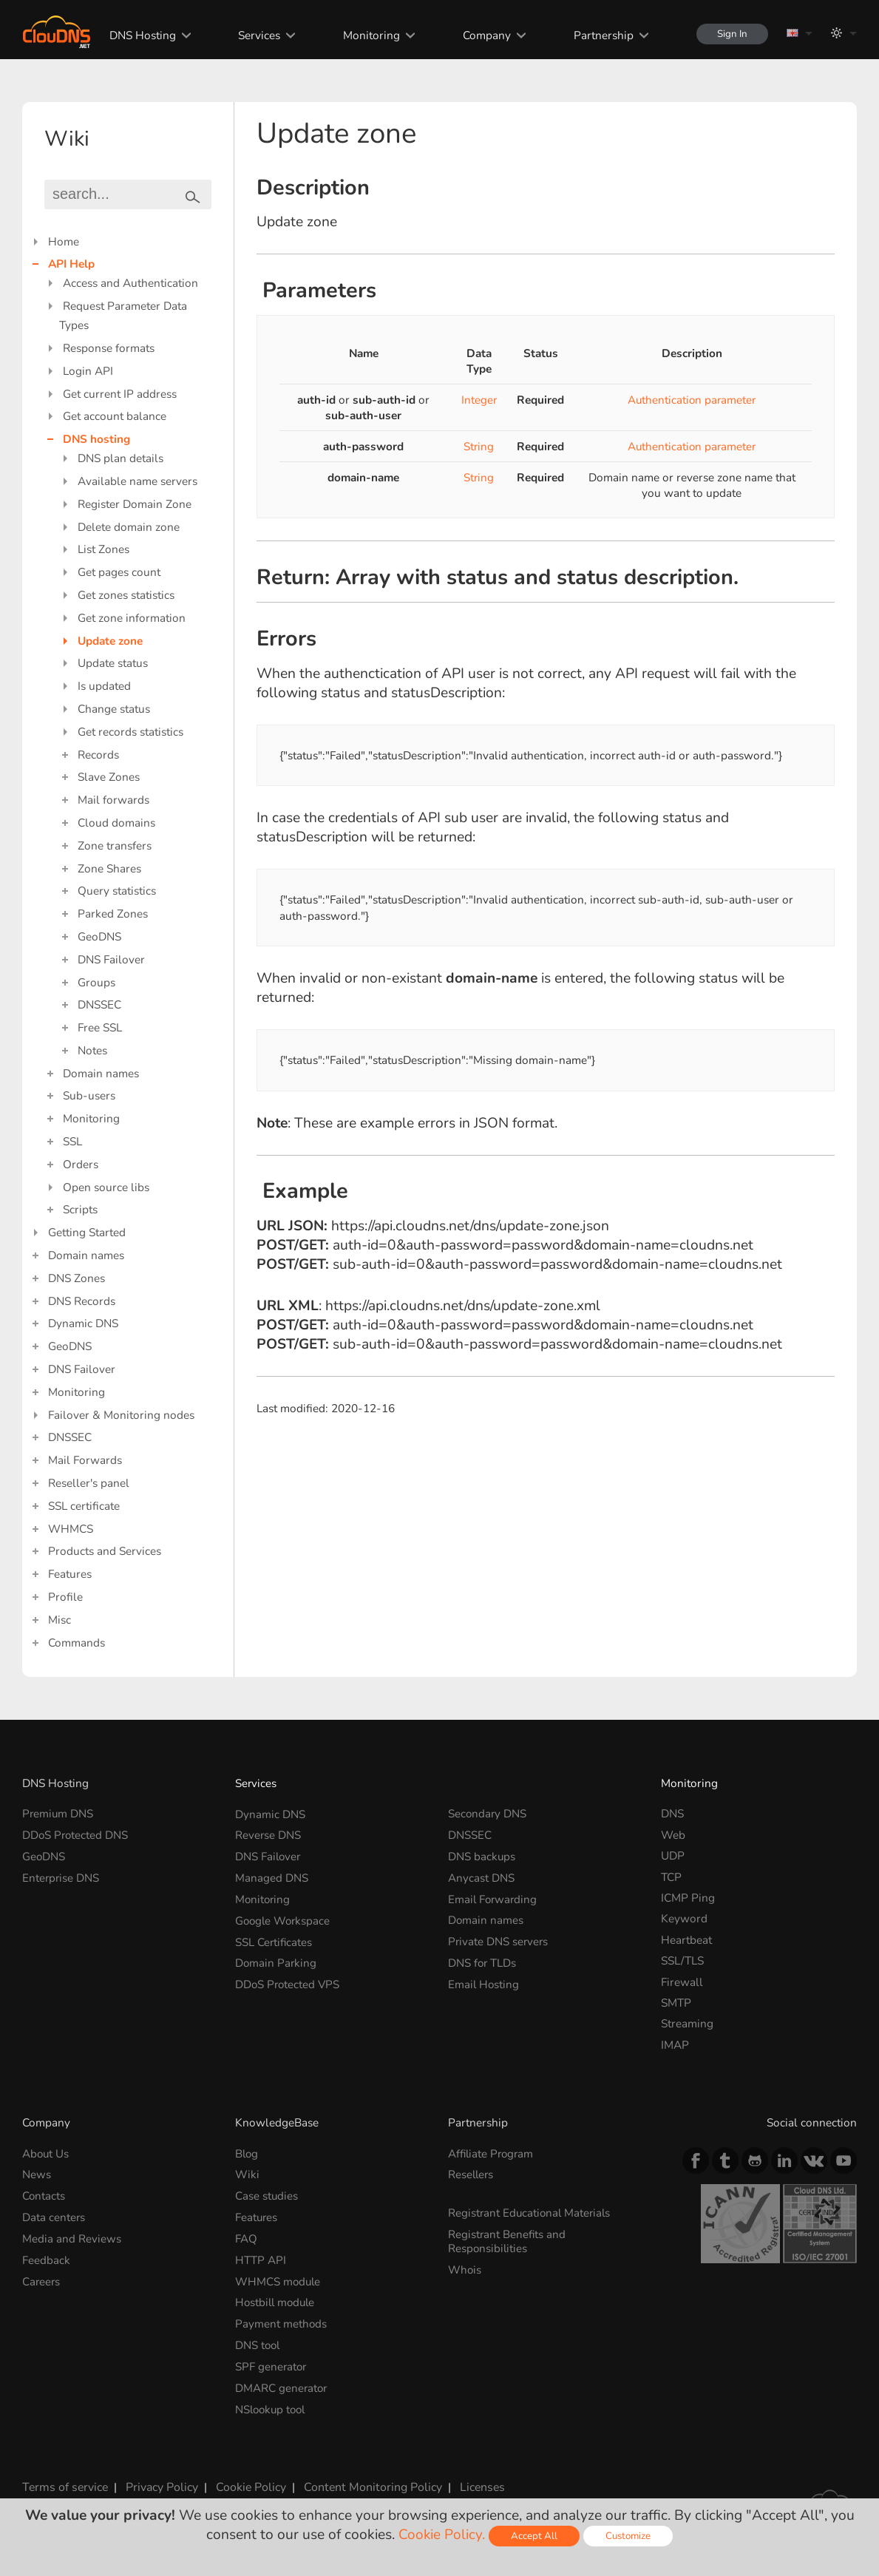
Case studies (267, 2195)
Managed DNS (271, 1877)
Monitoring (368, 35)
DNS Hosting (139, 35)
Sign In (731, 34)
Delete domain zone (129, 527)
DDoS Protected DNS (76, 1835)
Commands (76, 1642)
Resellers (471, 2174)
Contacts (44, 2195)
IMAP (675, 2045)
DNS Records (81, 1301)
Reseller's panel (88, 1483)
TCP (671, 1877)
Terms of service (63, 2483)
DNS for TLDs (482, 1960)
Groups (96, 982)
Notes (92, 1050)
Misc (59, 1619)
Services (256, 35)
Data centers (54, 2216)
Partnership (601, 35)
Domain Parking (276, 1960)
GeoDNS (99, 936)
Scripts (80, 1209)
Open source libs (106, 1187)
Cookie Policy (247, 2483)
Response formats (109, 348)
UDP (673, 1855)
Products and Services (104, 1551)
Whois (465, 2268)
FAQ (246, 2237)
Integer (479, 399)
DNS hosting (96, 439)
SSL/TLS (682, 1960)
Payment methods (281, 2321)
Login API (88, 371)
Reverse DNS (268, 1835)
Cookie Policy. (441, 2534)
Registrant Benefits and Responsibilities (507, 2240)
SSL (72, 1141)
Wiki (247, 2174)
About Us (46, 2153)
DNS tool (258, 2342)
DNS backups (482, 1855)
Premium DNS (58, 1813)
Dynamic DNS (83, 1323)
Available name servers (137, 481)
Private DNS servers (499, 1940)
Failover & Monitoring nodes (121, 1415)
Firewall (682, 1982)
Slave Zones (109, 776)
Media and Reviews (71, 2237)
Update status (113, 663)
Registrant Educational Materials (531, 2212)
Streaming (687, 2023)
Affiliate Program (492, 2153)
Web (673, 1835)
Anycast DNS (481, 1877)
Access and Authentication (130, 283)
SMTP (676, 2002)
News (36, 2174)
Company (484, 35)
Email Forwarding (494, 1897)
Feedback (46, 2258)
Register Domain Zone (134, 504)
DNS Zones (76, 1278)
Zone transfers (115, 845)
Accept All (534, 2536)
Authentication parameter (691, 399)
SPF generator (271, 2363)
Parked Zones (113, 913)
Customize (628, 2536)
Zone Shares (109, 868)
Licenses (473, 2483)
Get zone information (132, 618)
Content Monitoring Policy (367, 2483)
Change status (114, 708)
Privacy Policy (159, 2483)
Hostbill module (277, 2300)
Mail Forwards (85, 1460)
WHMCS (70, 1528)
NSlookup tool (272, 2405)
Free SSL (100, 1027)
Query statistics (117, 890)
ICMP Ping (688, 1897)
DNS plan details (120, 458)
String (478, 446)
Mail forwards (113, 799)
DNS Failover (111, 959)
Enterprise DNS (61, 1877)
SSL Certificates (274, 1940)
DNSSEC (99, 1004)
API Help (71, 263)
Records (98, 754)
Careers (41, 2279)
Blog (247, 2153)
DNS (672, 1813)
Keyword (684, 1918)
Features (70, 1574)
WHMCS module (278, 2279)
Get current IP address (120, 393)
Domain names (101, 1073)
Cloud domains (116, 822)
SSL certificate (84, 1506)
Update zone (110, 640)
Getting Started (87, 1232)
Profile (65, 1596)
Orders (80, 1164)
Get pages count (119, 572)
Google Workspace (284, 1918)
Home (63, 241)
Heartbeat (686, 1940)
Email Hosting (484, 1982)
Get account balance (114, 416)
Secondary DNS (488, 1813)
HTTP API (260, 2258)
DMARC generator (282, 2384)
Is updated (104, 686)
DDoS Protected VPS (288, 1982)
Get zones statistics (126, 595)
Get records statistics (130, 731)
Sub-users (89, 1095)
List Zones (103, 549)
